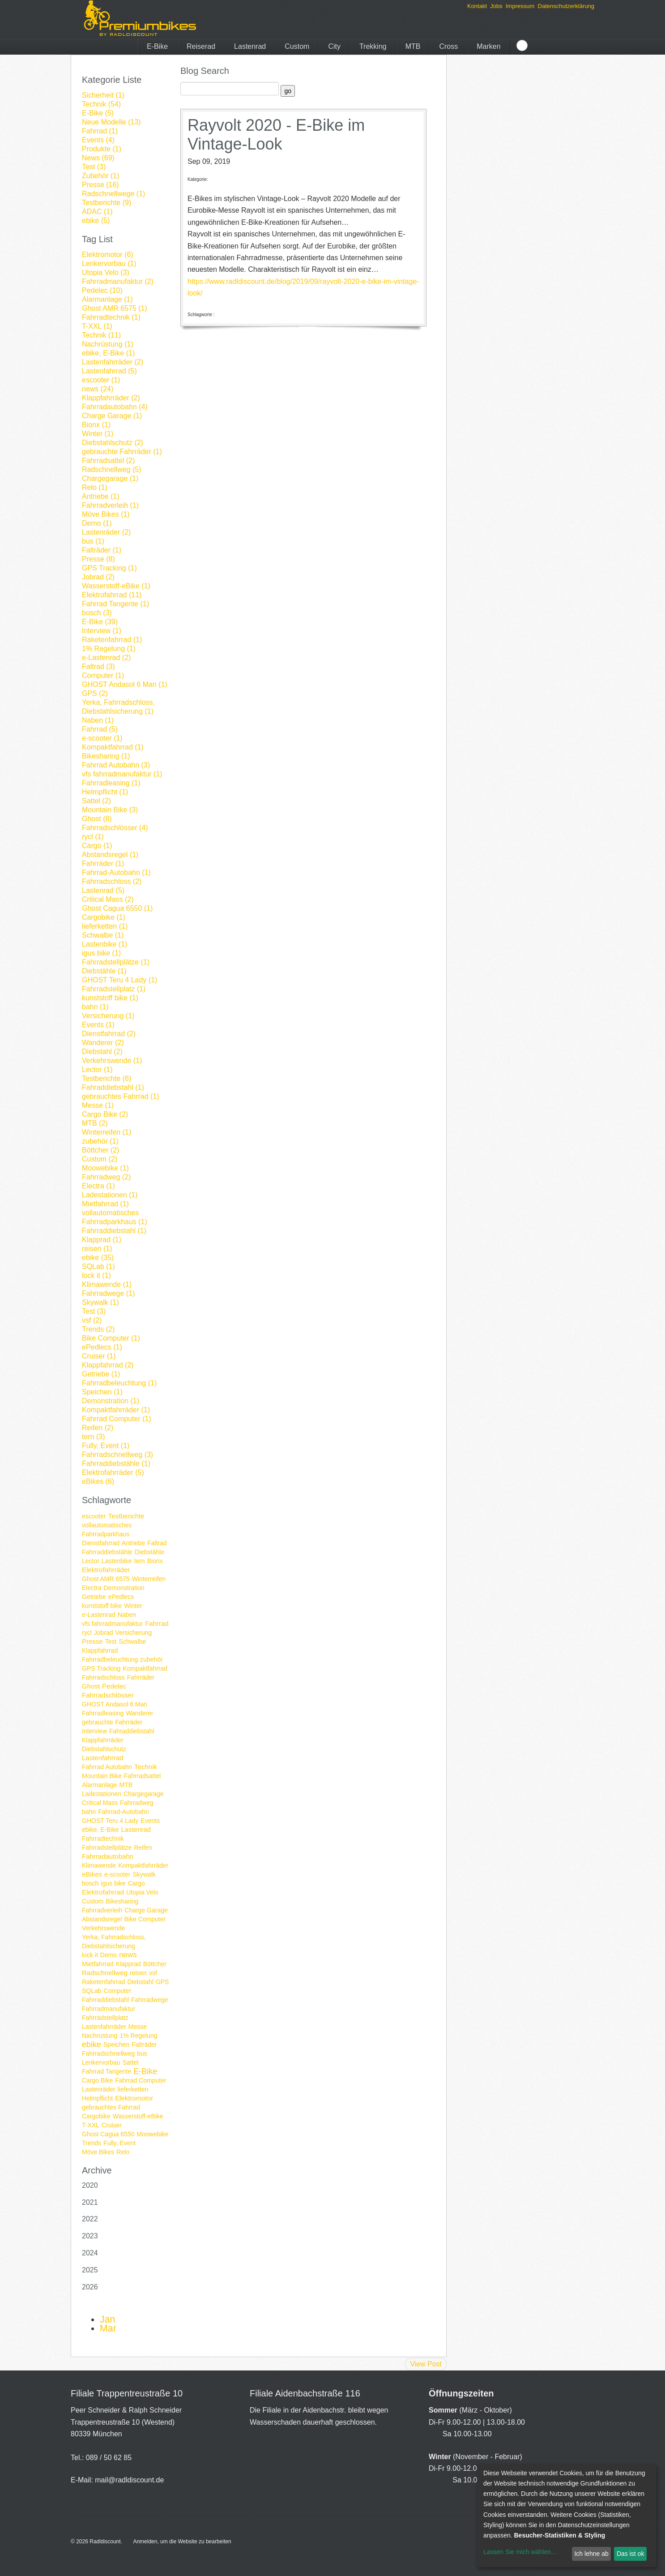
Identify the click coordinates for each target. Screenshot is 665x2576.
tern (139, 1560)
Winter (133, 1605)
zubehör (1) (100, 1141)
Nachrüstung (99, 2035)
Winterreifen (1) (106, 1132)
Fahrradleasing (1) (111, 783)
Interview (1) (101, 630)
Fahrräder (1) (103, 863)
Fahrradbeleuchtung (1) (119, 1383)
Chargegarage (144, 1793)
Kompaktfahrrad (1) (113, 747)
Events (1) (98, 1025)
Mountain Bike (102, 1775)
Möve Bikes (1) (106, 514)
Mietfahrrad (98, 1963)
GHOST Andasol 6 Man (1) (124, 684)
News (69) (98, 158)
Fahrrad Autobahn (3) (116, 765)
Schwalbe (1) (103, 935)
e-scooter (117, 1874)
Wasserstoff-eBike (138, 2116)
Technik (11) (101, 335)
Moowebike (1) (105, 1168)
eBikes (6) (98, 1481)
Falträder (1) (101, 550)
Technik (145, 1766)
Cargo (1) (97, 845)
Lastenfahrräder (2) (112, 362)
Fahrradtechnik (103, 1838)
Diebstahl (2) (102, 1051)
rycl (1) (93, 836)
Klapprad (128, 1963)
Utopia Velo (142, 1892)
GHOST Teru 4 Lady (110, 1820)
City (334, 46)
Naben (127, 1614)
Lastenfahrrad (103, 1758)
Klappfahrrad (100, 1650)
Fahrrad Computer (140, 2080)
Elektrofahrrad (103, 1892)
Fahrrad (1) (100, 131)
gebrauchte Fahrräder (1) (122, 451)
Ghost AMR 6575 (106, 1578)
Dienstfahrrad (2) (109, 1033)
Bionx (155, 1560)
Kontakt (477, 6)
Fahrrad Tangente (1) (115, 604)
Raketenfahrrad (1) (112, 639)
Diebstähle (149, 1552)
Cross (448, 46)
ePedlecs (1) (102, 1347)
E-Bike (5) (98, 113)
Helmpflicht (97, 2098)
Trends (91, 2143)
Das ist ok (630, 2553)
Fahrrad (157, 1623)
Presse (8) (98, 559)
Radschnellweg (105, 1972)
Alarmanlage (99, 1784)
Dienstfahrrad (100, 1543)
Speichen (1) (102, 1392)
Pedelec (114, 1686)
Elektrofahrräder (106, 1569)
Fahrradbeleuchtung (110, 1659)
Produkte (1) (101, 149)
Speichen (116, 2044)
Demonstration (124, 1587)
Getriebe (94, 1596)
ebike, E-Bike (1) (108, 353)
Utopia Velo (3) (105, 272)
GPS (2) (95, 693)
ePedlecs (121, 1596)
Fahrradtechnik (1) (111, 317)
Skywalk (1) (100, 1302)
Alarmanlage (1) (107, 299)
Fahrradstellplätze (107, 1847)
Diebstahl (140, 1981)
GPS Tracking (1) (109, 568)
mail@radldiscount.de (129, 2480)
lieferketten (133, 2089)
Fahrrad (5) (100, 729)
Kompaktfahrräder (143, 1865)
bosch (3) (97, 613)
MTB (413, 46)
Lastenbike (117, 1560)
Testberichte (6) (106, 1078)
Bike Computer (145, 1919)
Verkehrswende (103, 1928)
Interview (94, 1731)
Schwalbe (132, 1641)
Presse (92, 1641)
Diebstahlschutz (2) (112, 442)
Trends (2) (98, 1329)
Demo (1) (97, 523)
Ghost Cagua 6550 (108, 2134)
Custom (297, 46)
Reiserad (201, 46)
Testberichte (126, 1516)
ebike (91, 2044)
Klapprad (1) (101, 1239)
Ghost (91, 1686)
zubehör (151, 1659)
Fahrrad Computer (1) (116, 1419)
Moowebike (153, 2134)
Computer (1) (103, 675)
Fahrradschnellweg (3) (117, 1454)
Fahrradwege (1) (108, 1293)
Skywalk (143, 1874)
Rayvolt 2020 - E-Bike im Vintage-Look (276, 134)
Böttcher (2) (100, 1150)
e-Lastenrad (98, 1614)
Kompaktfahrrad (145, 1668)
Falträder (144, 2044)
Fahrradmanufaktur (108, 2008)
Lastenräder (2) (106, 532)
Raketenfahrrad (103, 1981)
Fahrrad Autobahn (107, 1766)
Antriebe (133, 1543)
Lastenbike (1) (104, 944)
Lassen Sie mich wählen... (519, 2551)
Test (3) (94, 167)
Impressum (520, 6)
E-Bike (157, 46)
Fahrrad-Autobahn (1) (116, 872)
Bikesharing (122, 1901)
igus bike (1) (101, 953)
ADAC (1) (97, 211)
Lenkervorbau (101, 2062)
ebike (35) (98, 1257)
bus (142, 2053)
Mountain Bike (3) (110, 810)
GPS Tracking (101, 1668)
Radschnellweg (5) (111, 469)
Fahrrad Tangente (106, 2071)
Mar (108, 2328)
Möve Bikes (98, 2152)
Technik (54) (101, 104)
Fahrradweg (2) (106, 1177)
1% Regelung (138, 2035)
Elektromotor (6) (107, 254)
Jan (107, 2319)
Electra (92, 1587)
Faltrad (157, 1543)
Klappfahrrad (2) (108, 1365)
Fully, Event (119, 2143)
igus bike (113, 1883)
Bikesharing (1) (106, 756)
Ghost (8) (97, 819)
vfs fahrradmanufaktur (112, 1623)
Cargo (136, 1883)
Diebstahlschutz (104, 1749)
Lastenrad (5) (103, 890)
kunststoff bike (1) (110, 998)
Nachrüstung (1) (107, 344)
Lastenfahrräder (104, 2026)
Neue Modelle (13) (111, 122)
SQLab (92, 1990)
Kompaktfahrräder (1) (116, 1410)
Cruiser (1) (99, 1356)
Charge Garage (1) (112, 416)
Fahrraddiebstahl (105, 1999)
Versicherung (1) (108, 1016)
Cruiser (112, 2125)
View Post (426, 2364)
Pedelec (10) (102, 290)
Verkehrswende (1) (112, 1060)
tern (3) (93, 1436)
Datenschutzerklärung (566, 6)
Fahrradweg (136, 1802)
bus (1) (93, 541)
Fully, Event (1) (105, 1445)
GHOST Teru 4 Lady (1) (119, 980)
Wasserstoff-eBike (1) (116, 586)
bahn (89, 1811)
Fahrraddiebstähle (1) (116, 1463)
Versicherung (133, 1632)
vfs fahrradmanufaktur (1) (122, 774)
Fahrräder (140, 1677)
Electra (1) (98, 1186)
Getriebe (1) (101, 1374)
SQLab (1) (98, 1266)
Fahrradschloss (103, 1677)
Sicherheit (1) (103, 95)
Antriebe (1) (100, 496)
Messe (137, 2026)
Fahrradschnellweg (108, 2053)
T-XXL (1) (97, 326)
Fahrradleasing (103, 1713)
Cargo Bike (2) (105, 1114)
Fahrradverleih (102, 1910)
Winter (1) (97, 433)
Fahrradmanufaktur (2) (117, 281)
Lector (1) (97, 1069)
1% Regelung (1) (109, 648)
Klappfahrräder (103, 1740)
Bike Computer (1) (111, 1338)
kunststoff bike (102, 1605)
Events (150, 1820)
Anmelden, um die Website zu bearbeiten (182, 2541)
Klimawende (99, 1865)
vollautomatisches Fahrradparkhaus (107, 1530)
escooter (94, 1516)
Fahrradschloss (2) (111, 881)
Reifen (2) (97, 1428)
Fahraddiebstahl (131, 1731)
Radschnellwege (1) (113, 193)
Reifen (143, 1847)
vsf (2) (92, 1320)
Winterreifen (149, 1578)
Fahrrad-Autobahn (123, 1811)
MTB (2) (95, 1123)
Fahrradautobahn (107, 1856)
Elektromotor (134, 2098)
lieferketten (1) (105, 926)
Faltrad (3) (98, 666)
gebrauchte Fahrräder (112, 1722)
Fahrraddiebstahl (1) (114, 1230)
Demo (108, 1955)
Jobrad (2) (98, 577)
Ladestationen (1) (110, 1195)
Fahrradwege (149, 1999)
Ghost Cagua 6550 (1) (117, 908)
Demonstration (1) (110, 1401)
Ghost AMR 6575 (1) (114, 308)
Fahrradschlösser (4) (115, 828)
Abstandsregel (102, 1919)
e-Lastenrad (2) (106, 657)
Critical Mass (100, 1802)
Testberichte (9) (106, 202)
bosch (90, 1883)
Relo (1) (94, 487)
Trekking (373, 46)
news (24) (97, 389)
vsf (153, 1972)
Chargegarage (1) (110, 478)
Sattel (131, 2062)
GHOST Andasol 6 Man (114, 1704)
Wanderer (139, 1713)
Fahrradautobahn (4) (115, 407)
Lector (90, 1560)
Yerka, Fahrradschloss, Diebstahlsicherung (114, 1941)
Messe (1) (98, 1105)
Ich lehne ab (591, 2553)
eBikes (92, 1874)
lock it (90, 1955)
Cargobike (96, 2116)
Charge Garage (146, 1910)
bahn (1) (95, 1007)
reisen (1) (97, 1248)
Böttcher (154, 1963)
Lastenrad (250, 46)
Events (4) (98, 140)
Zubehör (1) (100, 176)
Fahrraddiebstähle (107, 1552)
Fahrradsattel (142, 1775)
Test (111, 1641)
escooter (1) (101, 380)
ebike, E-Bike (100, 1829)
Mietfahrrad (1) (105, 1204)
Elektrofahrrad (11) (111, 595)
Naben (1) (98, 720)
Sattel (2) (96, 801)
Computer (117, 1990)
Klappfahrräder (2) (111, 398)
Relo (122, 2152)
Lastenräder (98, 2089)
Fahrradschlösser (108, 1695)
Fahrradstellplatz (105, 2017)
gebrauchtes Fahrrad (111, 2107)
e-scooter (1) (102, 738)
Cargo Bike (97, 2080)
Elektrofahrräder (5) (113, 1472)
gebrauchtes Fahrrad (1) (120, 1096)
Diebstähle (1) (104, 971)
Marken (488, 46)
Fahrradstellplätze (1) (115, 962)
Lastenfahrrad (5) (109, 371)
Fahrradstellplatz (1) (113, 989)
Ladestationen (101, 1793)
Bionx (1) (96, 425)
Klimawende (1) (107, 1284)
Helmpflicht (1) (105, 792)
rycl (87, 1632)
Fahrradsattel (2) (108, 460)
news (128, 1954)
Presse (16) (100, 185)
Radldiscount (105, 2541)
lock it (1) (96, 1275)
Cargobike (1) (103, 917)
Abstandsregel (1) (110, 854)
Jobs (496, 6)
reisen (138, 1972)
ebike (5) (96, 220)
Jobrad (103, 1632)
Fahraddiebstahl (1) (113, 1087)
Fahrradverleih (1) (110, 505)
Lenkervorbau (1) (109, 263)
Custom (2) (99, 1159)
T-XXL (90, 2125)
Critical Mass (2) (108, 899)
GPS (162, 1981)
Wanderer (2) (103, 1042)
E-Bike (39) (100, 622)
